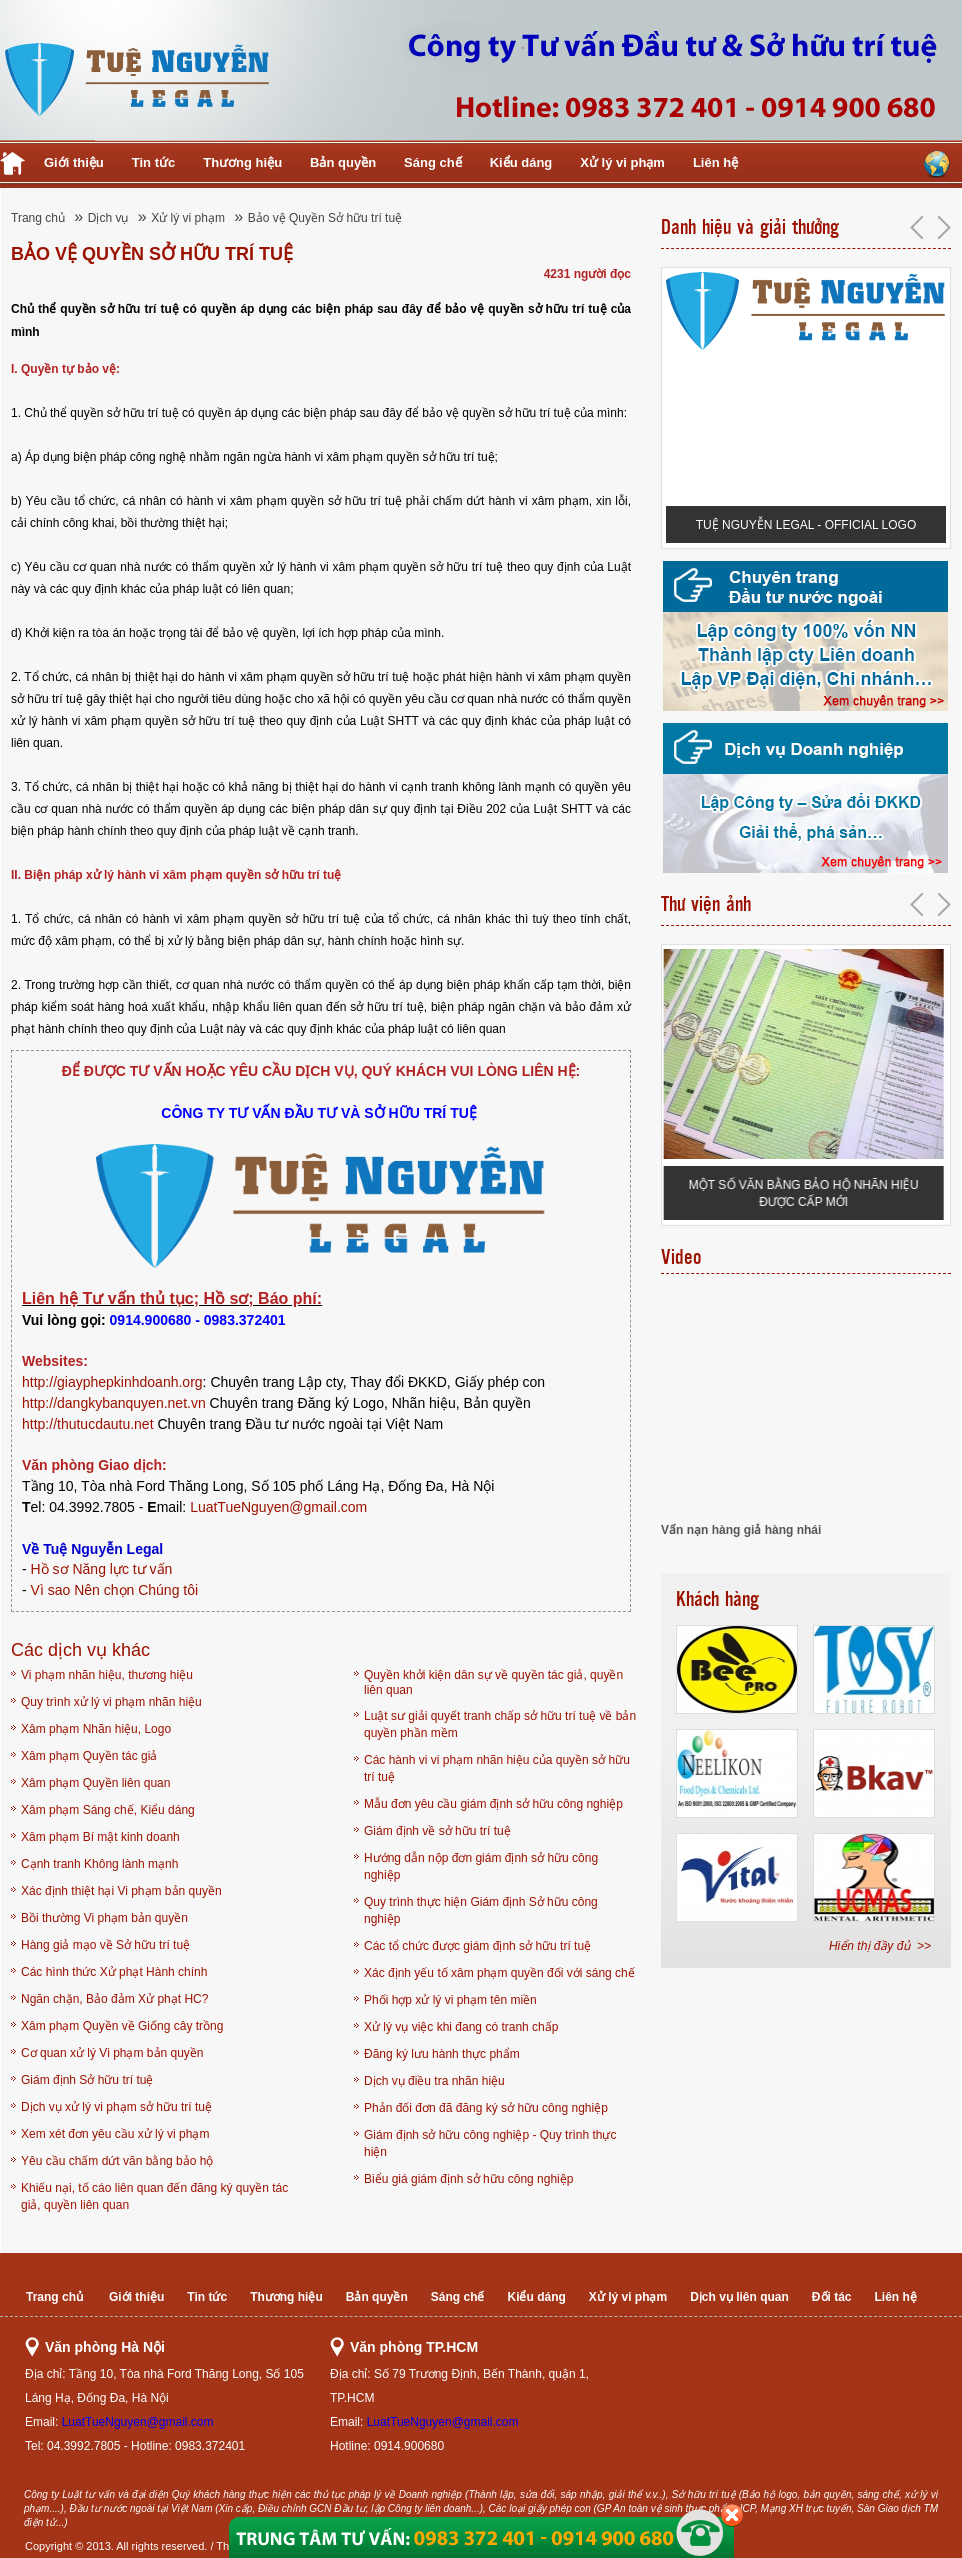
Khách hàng (717, 1599)
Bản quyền (343, 162)
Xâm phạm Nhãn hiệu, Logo (96, 1729)
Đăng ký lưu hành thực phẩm (442, 2054)
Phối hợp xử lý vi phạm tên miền (450, 2000)
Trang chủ (38, 218)
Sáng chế (433, 162)
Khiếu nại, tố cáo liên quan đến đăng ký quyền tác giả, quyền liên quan (154, 2196)
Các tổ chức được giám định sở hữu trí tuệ (477, 1946)
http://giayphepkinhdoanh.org (112, 1382)
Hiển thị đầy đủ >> (880, 1946)
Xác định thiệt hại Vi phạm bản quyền (121, 1891)
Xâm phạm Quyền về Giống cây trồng (122, 2026)
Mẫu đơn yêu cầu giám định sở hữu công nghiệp (493, 1804)
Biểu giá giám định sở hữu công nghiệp (468, 2179)
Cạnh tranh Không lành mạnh (99, 1864)
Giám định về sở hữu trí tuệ (437, 1831)
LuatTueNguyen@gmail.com (278, 1507)
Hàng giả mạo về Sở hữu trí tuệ (105, 1945)
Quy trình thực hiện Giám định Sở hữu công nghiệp (481, 1910)
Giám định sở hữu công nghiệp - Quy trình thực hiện (490, 2143)
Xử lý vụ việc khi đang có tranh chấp (461, 2027)
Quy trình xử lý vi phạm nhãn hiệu (111, 1702)
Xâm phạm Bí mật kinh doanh (100, 1837)
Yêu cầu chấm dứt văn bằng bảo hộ (117, 2161)
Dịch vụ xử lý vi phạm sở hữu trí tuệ (116, 2107)
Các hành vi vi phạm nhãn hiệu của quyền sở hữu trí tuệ (497, 1768)
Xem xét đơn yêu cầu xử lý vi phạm (115, 2134)
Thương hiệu (242, 162)
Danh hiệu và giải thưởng (750, 227)
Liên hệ (715, 162)
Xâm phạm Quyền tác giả (89, 1756)
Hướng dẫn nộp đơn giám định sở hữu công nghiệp (481, 1866)
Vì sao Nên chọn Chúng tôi (115, 1590)
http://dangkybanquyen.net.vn (114, 1403)
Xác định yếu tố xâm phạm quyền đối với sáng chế (499, 1973)
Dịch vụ (108, 218)
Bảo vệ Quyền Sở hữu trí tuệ (325, 218)
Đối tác (832, 2297)
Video (681, 1257)
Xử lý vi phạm (622, 162)
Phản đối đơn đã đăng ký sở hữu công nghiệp (486, 2108)
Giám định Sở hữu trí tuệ (87, 2080)
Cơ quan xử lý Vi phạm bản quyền (112, 2053)
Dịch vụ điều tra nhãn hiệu (434, 2081)
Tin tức (153, 162)
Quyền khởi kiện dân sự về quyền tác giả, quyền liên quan (493, 1682)
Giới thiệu (74, 162)
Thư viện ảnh (706, 904)
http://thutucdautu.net (88, 1424)
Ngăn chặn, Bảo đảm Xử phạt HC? (114, 1999)
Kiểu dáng (521, 162)
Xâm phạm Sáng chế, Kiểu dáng (108, 1810)
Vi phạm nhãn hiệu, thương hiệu (107, 1675)
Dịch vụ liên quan (739, 2297)
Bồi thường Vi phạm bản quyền (104, 1918)
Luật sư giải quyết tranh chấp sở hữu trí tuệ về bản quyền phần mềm (500, 1724)
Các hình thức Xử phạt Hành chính (114, 1972)
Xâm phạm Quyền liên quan (95, 1783)
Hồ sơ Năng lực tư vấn (102, 1569)
